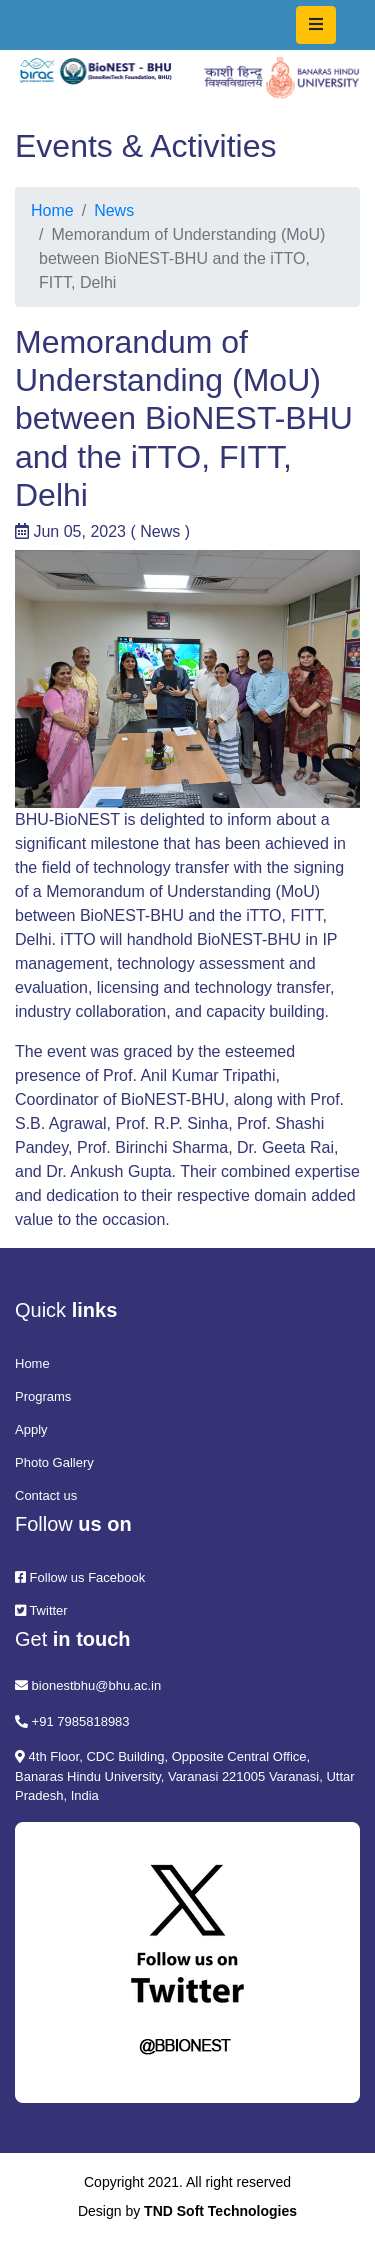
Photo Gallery (54, 1462)
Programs (43, 1396)
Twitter (41, 1610)
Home (52, 210)
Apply (31, 1429)
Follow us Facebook (80, 1577)
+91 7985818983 (72, 1721)
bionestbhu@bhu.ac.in (88, 1685)
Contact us (46, 1495)
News (114, 210)
